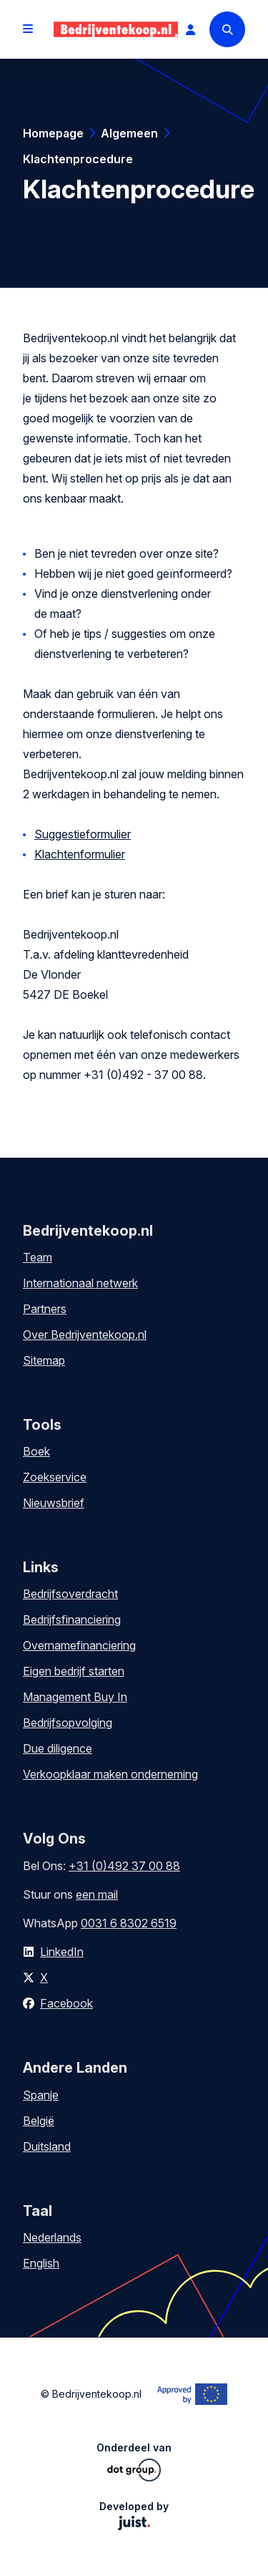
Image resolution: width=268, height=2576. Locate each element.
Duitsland (47, 2146)
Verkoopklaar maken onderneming (110, 1774)
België (38, 2120)
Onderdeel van (134, 2461)
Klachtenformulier (79, 854)
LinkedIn (62, 1952)
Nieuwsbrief (53, 1503)
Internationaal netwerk (80, 1283)
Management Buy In (75, 1697)
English (41, 2263)
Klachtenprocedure (78, 159)
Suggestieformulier (82, 834)
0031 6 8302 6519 (129, 1923)
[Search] (227, 29)
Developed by (134, 2514)
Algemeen (129, 133)
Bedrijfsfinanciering (72, 1619)
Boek (36, 1451)
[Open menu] (28, 29)
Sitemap (44, 1360)
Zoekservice (54, 1477)
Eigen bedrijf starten (73, 1671)
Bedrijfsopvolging (67, 1722)
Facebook (66, 2003)
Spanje (41, 2095)
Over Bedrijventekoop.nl (85, 1334)
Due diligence (57, 1748)
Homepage (53, 133)
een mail (97, 1894)
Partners (44, 1309)
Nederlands (52, 2237)
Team (37, 1257)
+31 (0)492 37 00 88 (124, 1866)
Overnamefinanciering (79, 1645)
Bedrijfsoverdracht (70, 1594)
